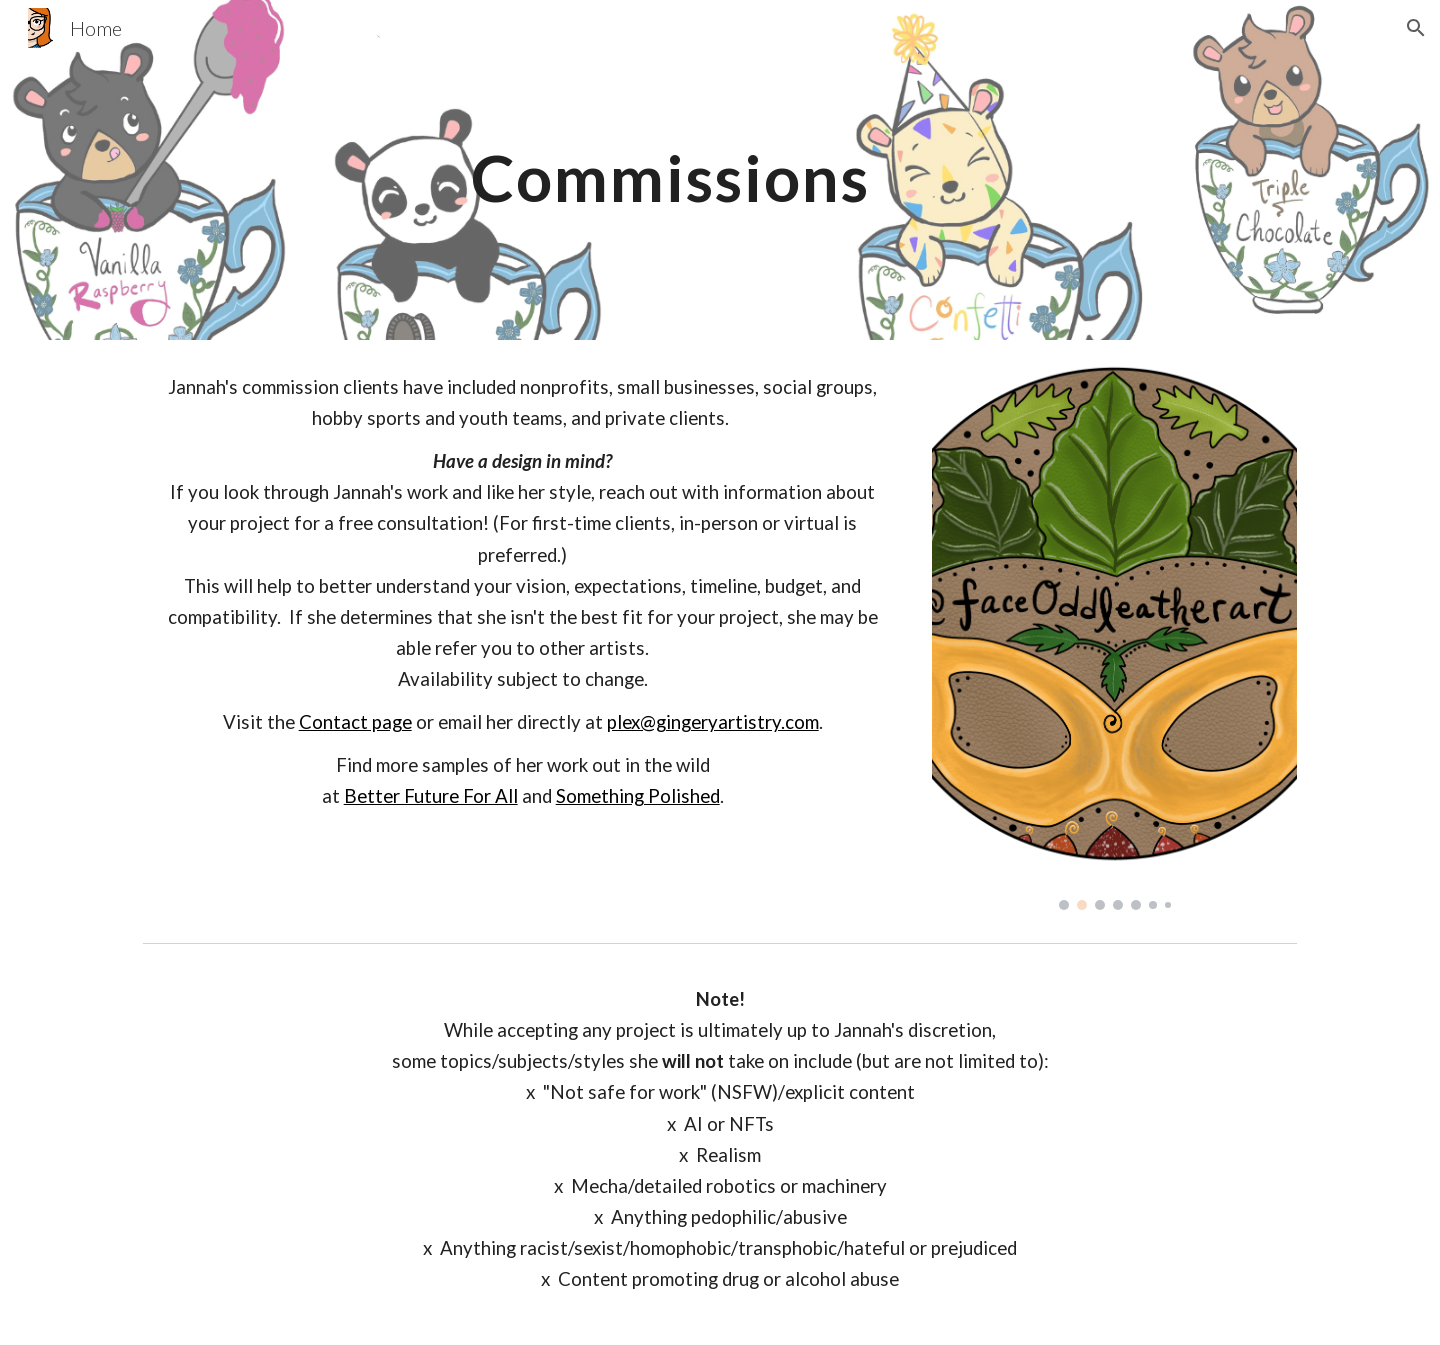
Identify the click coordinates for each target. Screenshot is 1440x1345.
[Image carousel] (1114, 637)
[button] (1416, 28)
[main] (670, 169)
